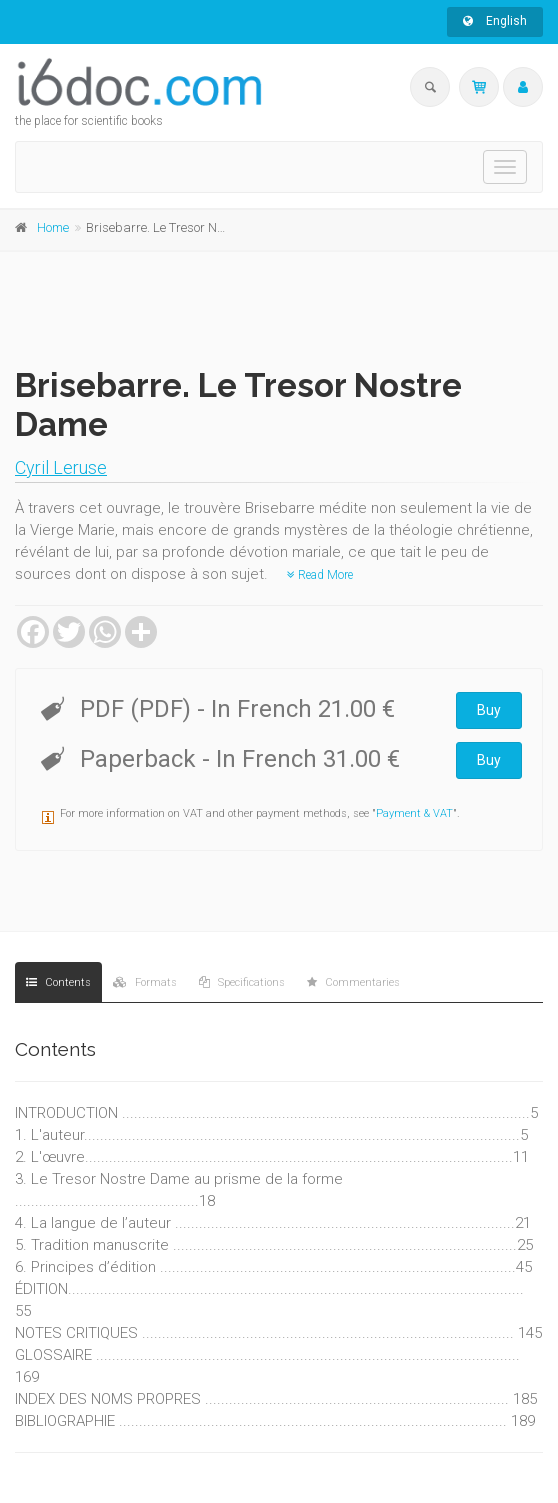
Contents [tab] (58, 982)
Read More (320, 575)
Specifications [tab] (242, 982)
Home (53, 227)
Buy (489, 710)
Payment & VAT (414, 813)
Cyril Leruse (61, 467)
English (495, 21)
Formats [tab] (145, 982)
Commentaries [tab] (353, 982)
